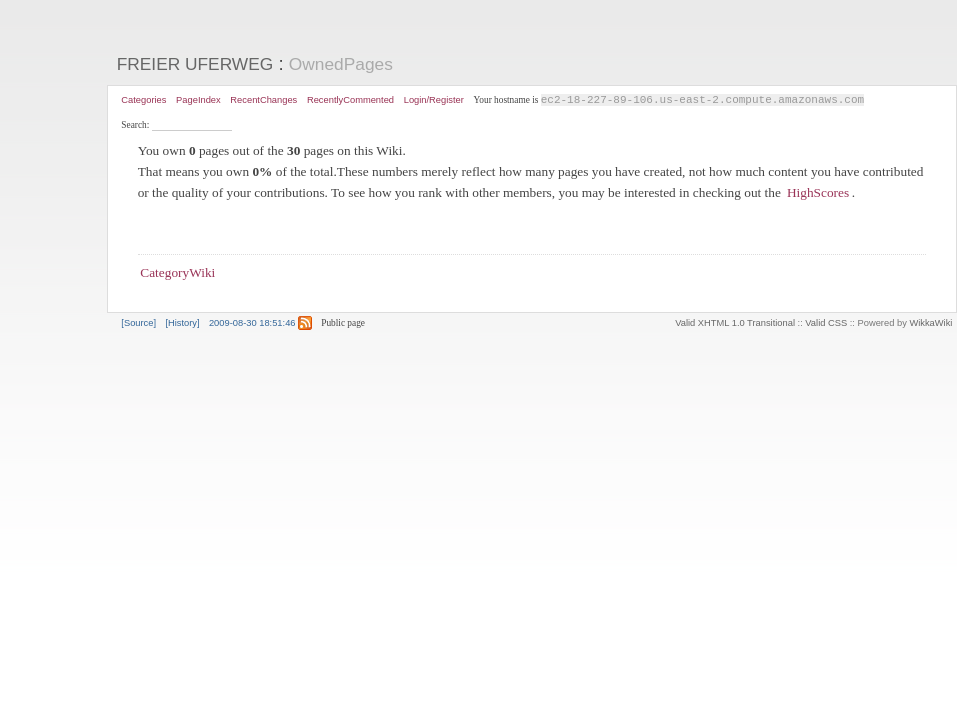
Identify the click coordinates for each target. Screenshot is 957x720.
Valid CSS (826, 324)
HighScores (818, 193)
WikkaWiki (930, 324)
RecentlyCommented (350, 100)
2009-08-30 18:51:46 (252, 324)
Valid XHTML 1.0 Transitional (735, 324)
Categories (143, 100)
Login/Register (434, 100)
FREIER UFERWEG (195, 64)
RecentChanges (263, 100)
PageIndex (198, 100)
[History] (182, 324)
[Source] (138, 324)
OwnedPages (341, 64)
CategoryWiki (177, 273)
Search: (136, 126)
